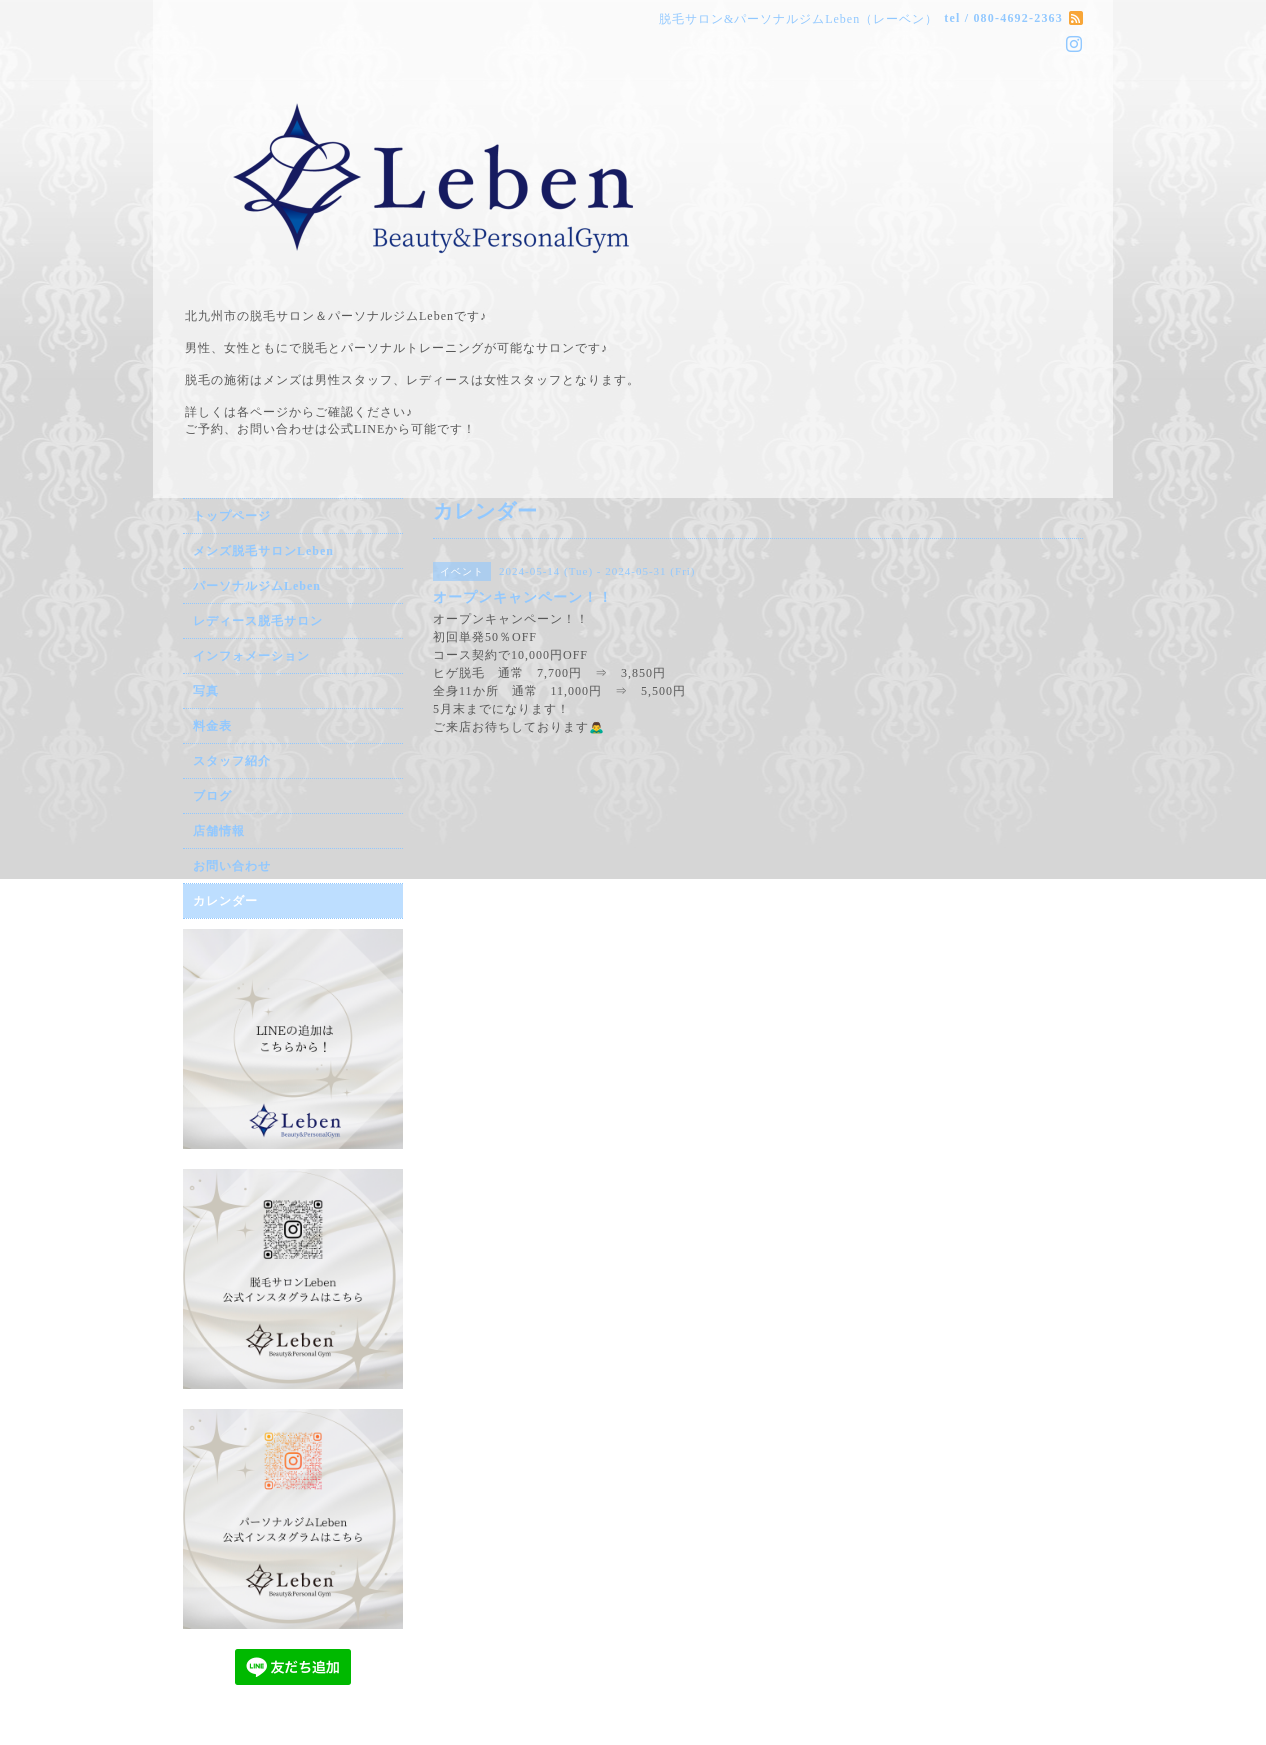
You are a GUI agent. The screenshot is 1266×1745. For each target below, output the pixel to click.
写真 (206, 691)
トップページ (232, 516)
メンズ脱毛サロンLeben (263, 551)
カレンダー (225, 901)
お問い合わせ (232, 866)
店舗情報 (219, 831)
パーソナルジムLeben (257, 586)
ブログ (212, 796)
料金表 (212, 726)
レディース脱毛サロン (258, 621)
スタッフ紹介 (232, 761)
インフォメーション (251, 656)
